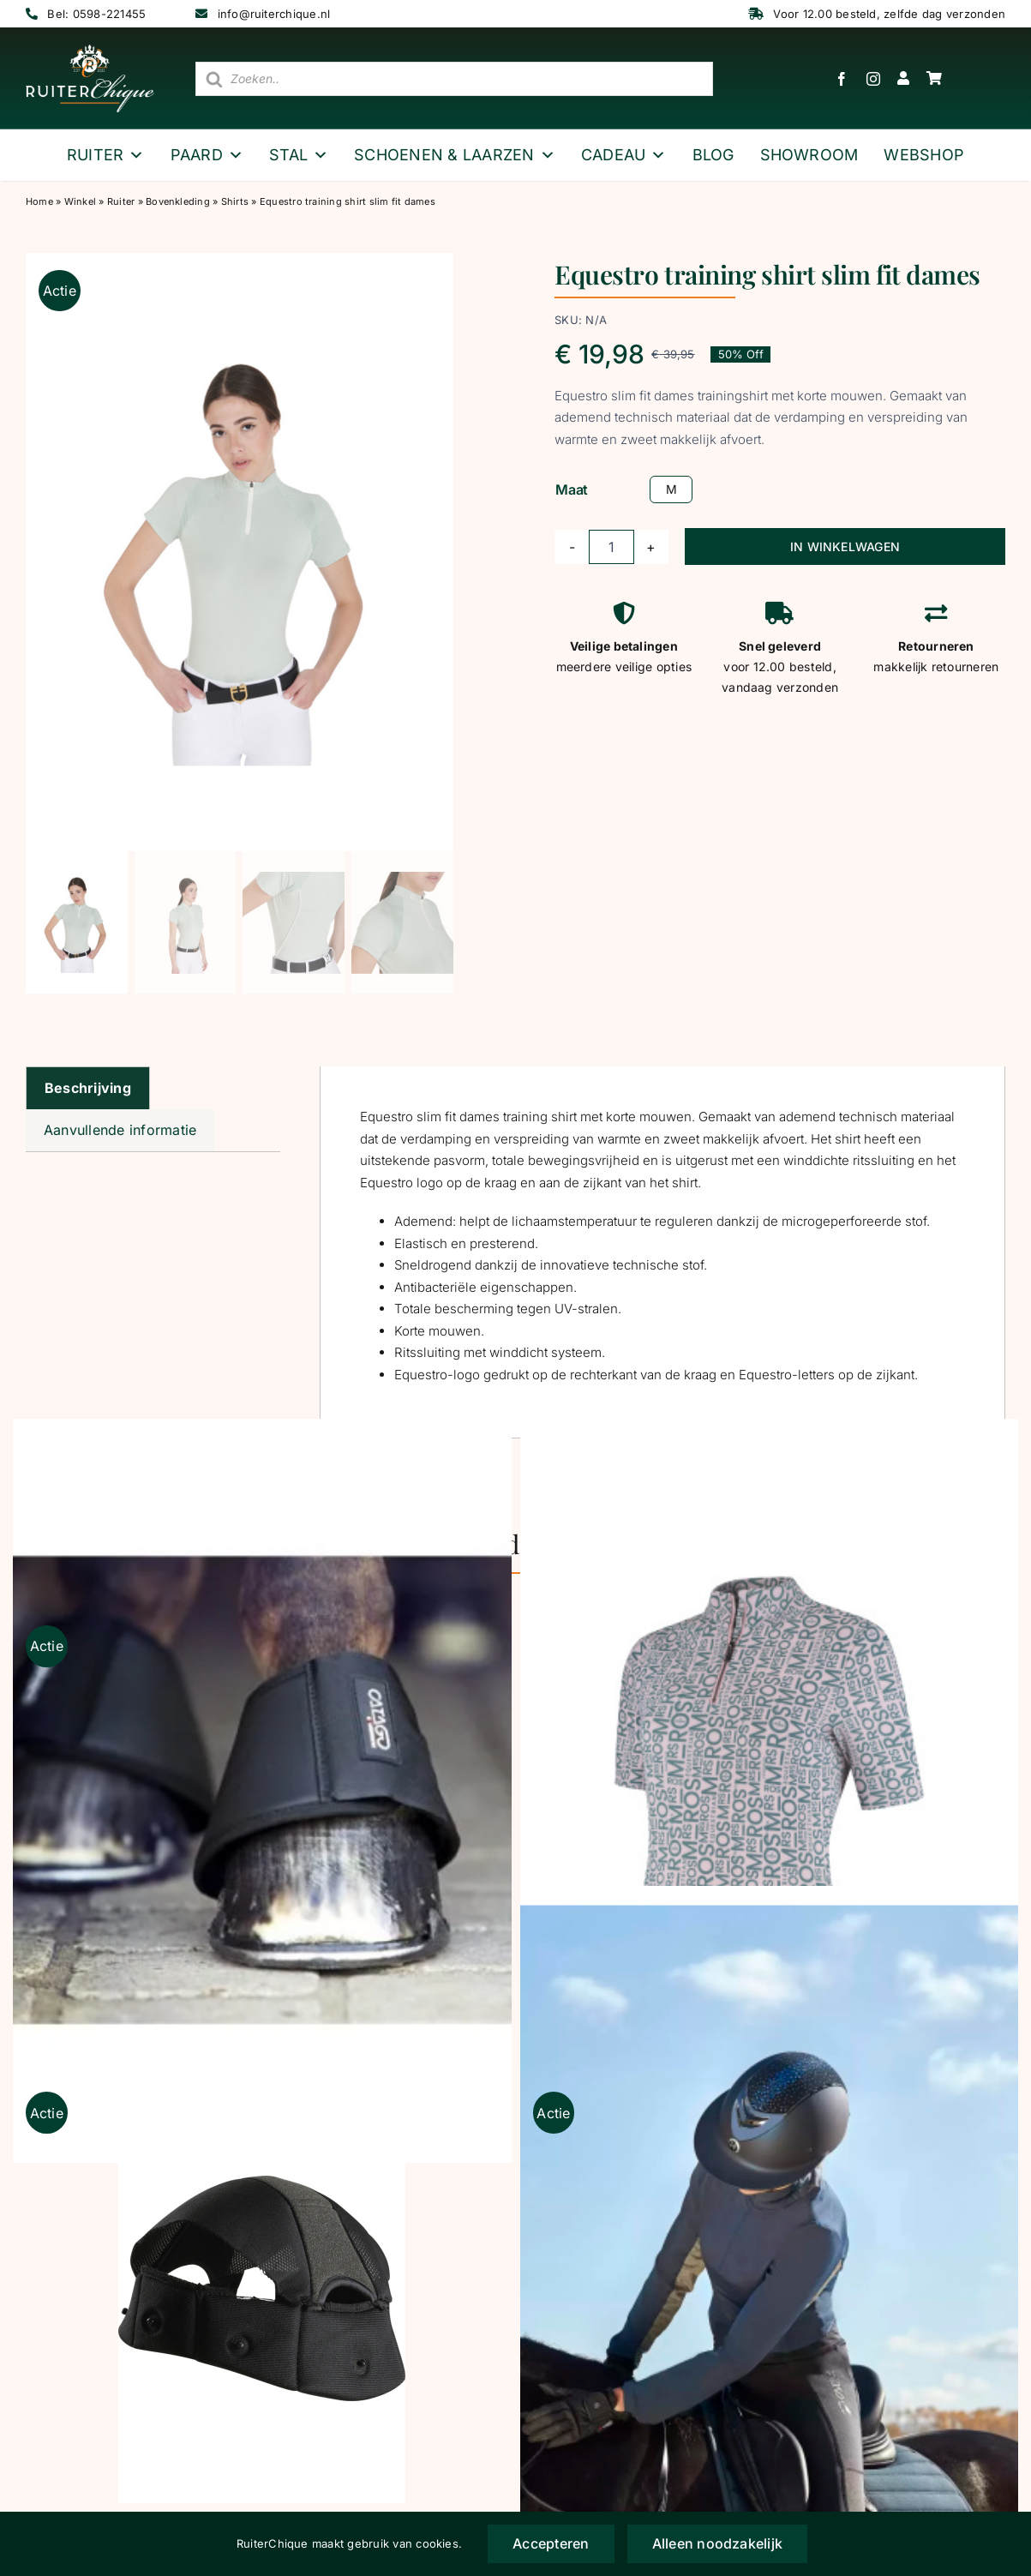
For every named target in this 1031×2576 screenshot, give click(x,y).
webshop (924, 155)
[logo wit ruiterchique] (90, 51)
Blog (713, 155)
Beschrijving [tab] (88, 1087)
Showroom (809, 155)
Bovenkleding (178, 201)
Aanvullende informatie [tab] (120, 1129)
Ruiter (106, 155)
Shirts (235, 201)
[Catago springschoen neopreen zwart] (262, 1791)
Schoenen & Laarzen (454, 155)
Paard (207, 155)
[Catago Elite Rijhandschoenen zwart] (769, 2258)
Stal (298, 155)
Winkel (80, 201)
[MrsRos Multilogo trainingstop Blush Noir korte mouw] (769, 1791)
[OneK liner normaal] (262, 2289)
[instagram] (873, 79)
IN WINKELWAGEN (845, 546)
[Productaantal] (611, 547)
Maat (571, 489)
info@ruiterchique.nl (274, 14)
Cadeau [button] (624, 155)
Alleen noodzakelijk (717, 2543)
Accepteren (551, 2543)
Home (39, 201)
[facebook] (841, 79)
